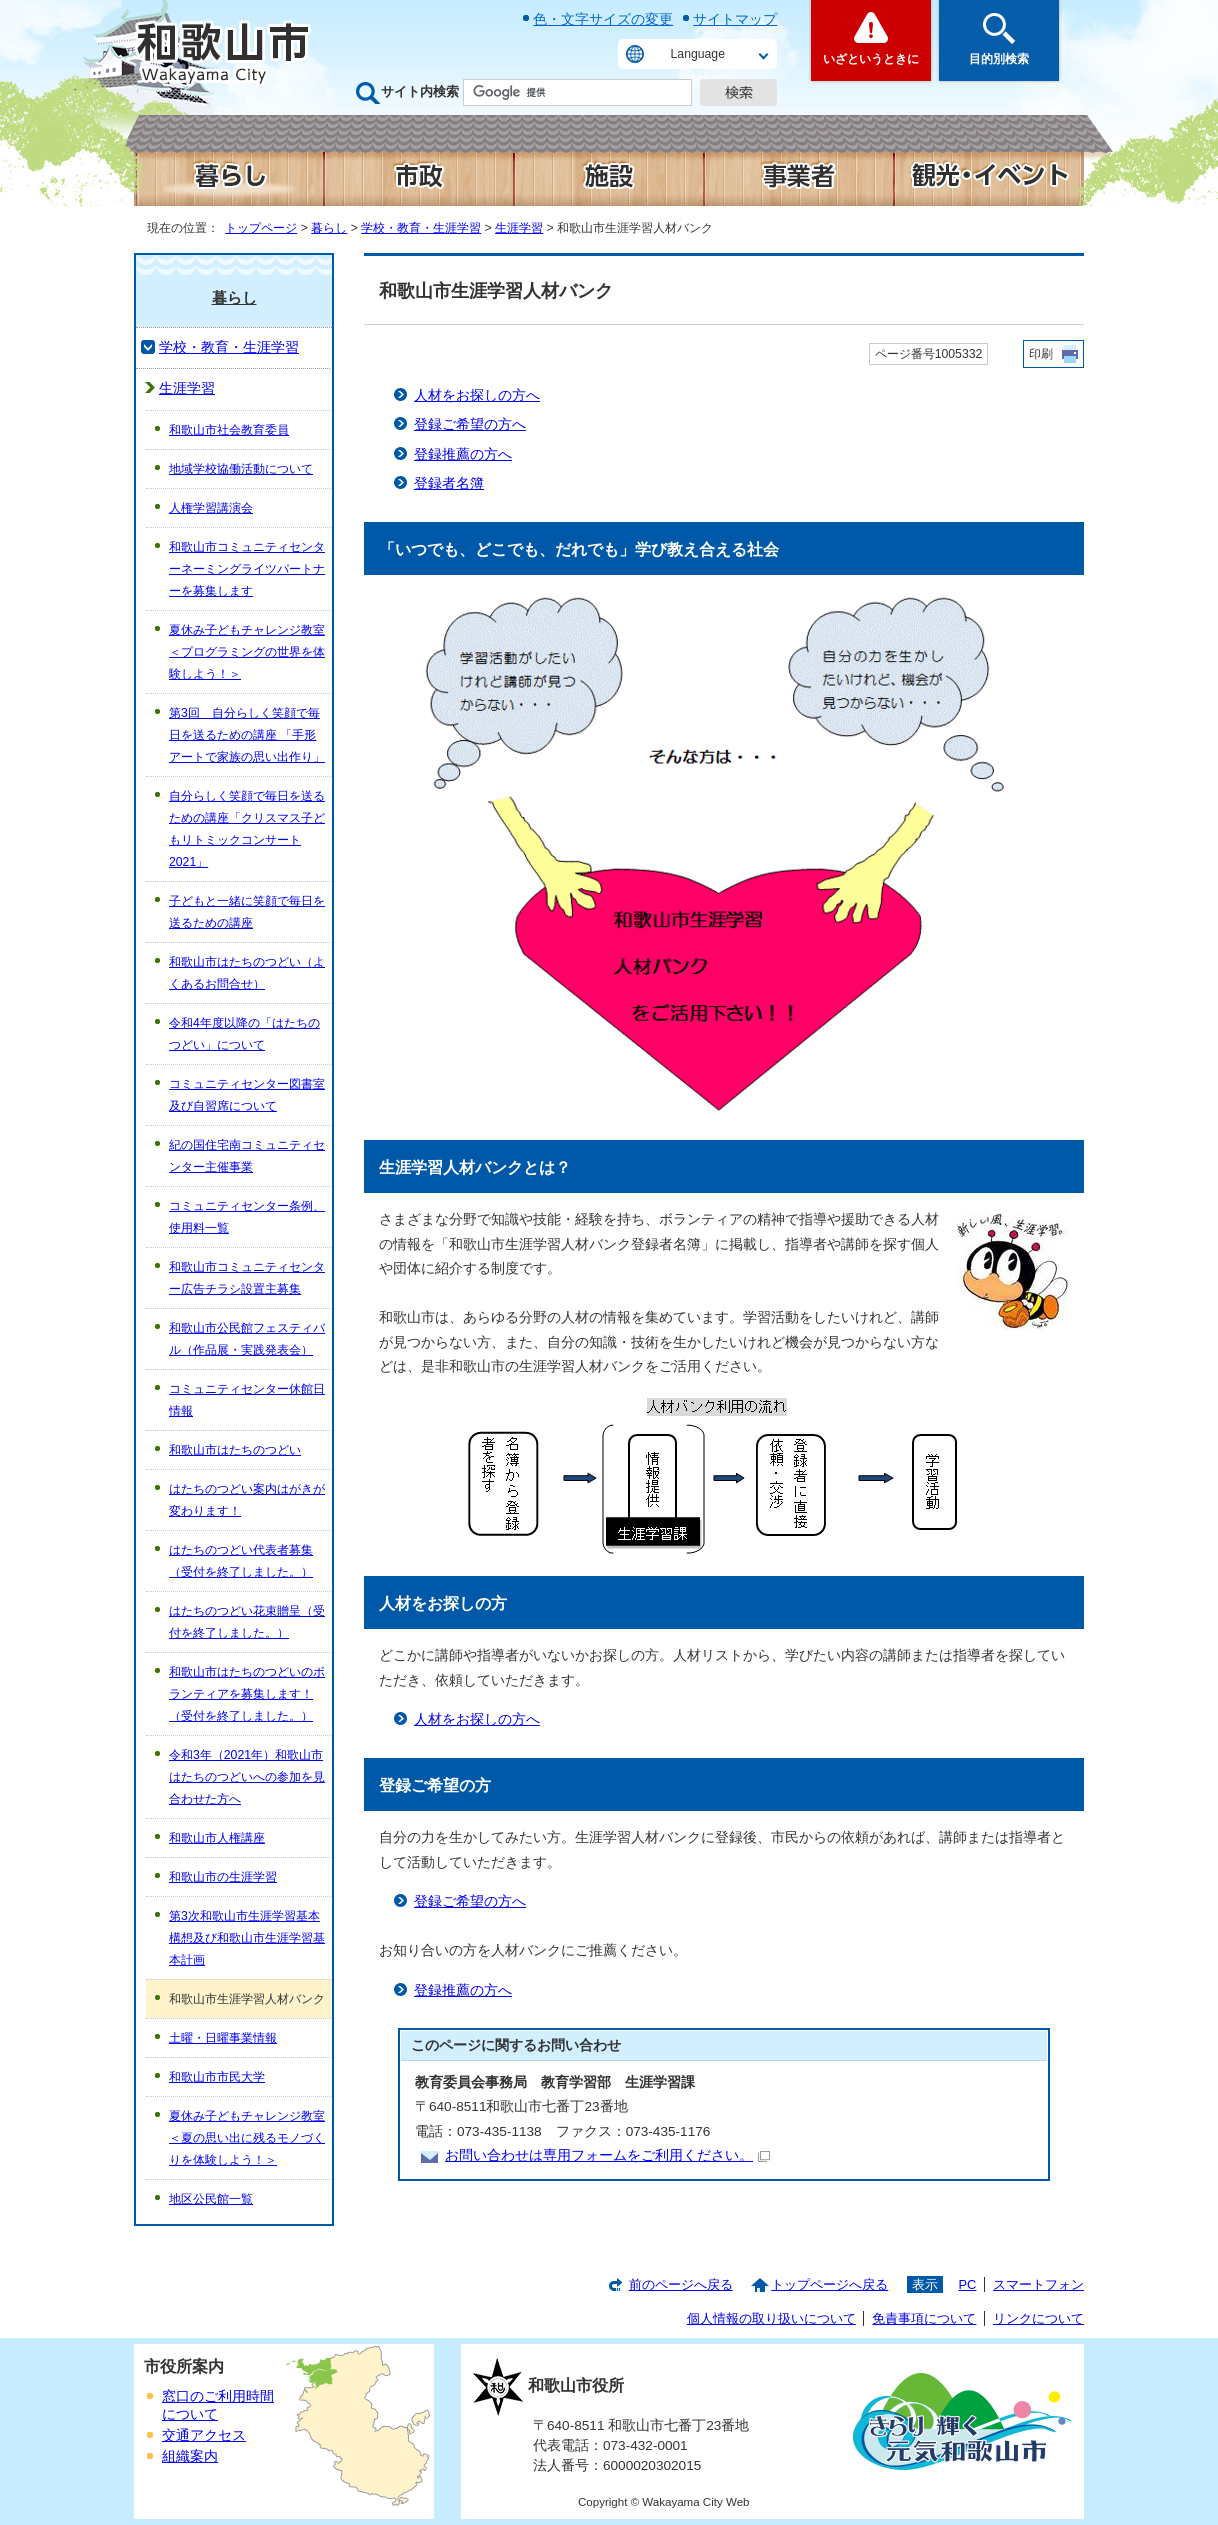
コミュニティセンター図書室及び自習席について (247, 1095)
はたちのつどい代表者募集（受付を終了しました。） (241, 1561)
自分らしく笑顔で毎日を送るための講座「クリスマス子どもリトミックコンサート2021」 (247, 829)
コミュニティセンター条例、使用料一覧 (247, 1217)
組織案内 (190, 2456)
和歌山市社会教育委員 (229, 430)
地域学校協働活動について (241, 469)
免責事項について (924, 2318)
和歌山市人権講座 (217, 1838)
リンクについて (1038, 2318)
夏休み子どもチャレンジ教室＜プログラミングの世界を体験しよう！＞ (247, 652)
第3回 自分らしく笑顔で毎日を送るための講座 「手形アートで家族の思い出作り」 (247, 735)
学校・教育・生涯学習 (421, 228)
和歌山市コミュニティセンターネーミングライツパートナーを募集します (247, 569)
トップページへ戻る (829, 2284)
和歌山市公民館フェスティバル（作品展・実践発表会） (247, 1339)
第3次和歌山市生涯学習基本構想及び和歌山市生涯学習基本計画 (247, 1938)
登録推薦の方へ (463, 454)
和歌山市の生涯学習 (223, 1877)
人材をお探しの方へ (477, 395)
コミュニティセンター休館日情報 (247, 1400)
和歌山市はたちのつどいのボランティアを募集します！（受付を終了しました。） (247, 1694)
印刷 (1041, 354)
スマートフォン (1038, 2284)
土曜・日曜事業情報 (223, 2038)
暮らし (329, 228)
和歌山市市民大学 (217, 2077)
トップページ (261, 228)
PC (967, 2284)
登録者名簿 (449, 483)
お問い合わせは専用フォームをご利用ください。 (607, 2155)
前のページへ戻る (681, 2284)
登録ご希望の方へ (470, 424)
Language (698, 54)
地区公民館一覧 (211, 2199)
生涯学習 (519, 228)
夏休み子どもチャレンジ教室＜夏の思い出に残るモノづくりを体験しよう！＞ (247, 2138)
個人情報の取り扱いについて (771, 2318)
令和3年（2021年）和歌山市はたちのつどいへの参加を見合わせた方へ (247, 1777)
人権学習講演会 (211, 508)
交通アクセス (204, 2435)
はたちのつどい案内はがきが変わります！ (247, 1500)
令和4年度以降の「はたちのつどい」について (244, 1034)
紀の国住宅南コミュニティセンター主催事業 (247, 1156)
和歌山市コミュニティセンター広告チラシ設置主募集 (247, 1278)
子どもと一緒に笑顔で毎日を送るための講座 (247, 912)
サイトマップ (735, 19)
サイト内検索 (420, 91)
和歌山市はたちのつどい (235, 1450)
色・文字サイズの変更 (603, 19)
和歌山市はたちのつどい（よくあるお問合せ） (247, 973)
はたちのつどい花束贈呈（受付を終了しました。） (247, 1622)
